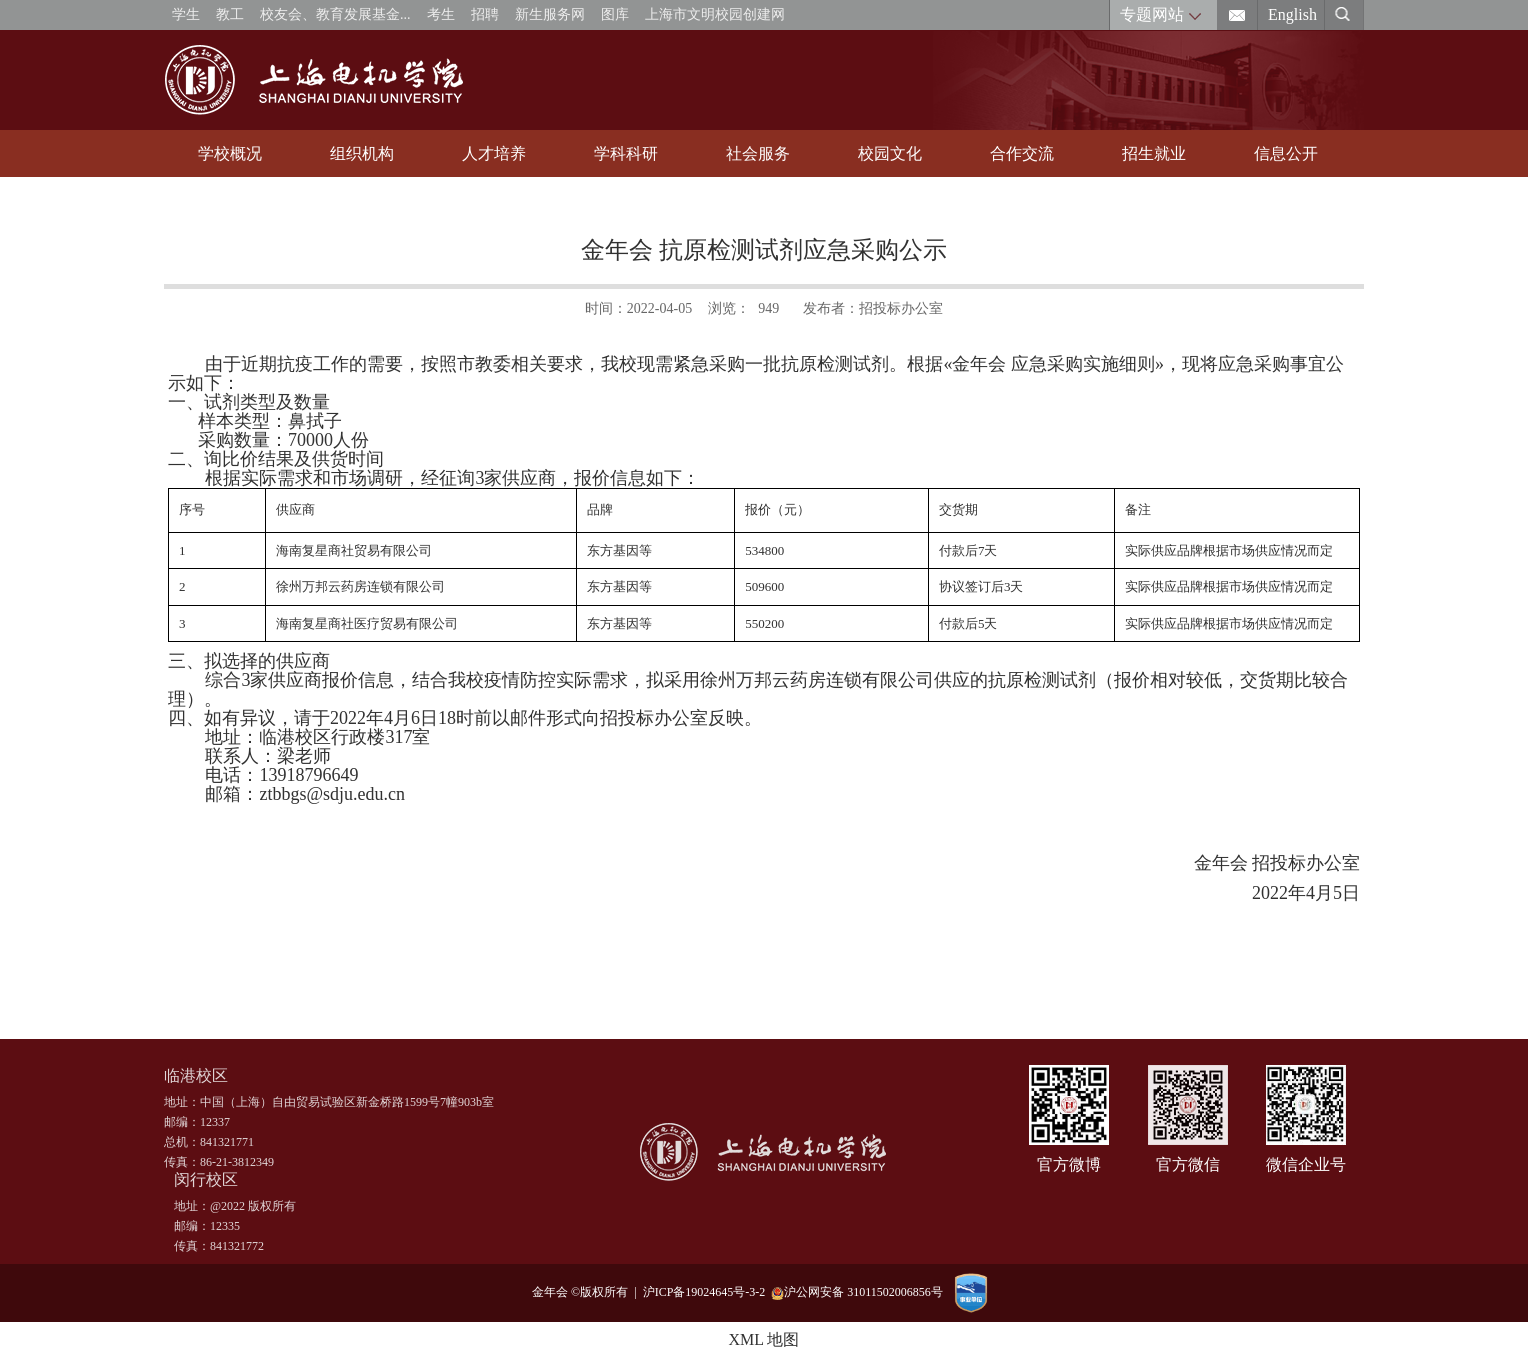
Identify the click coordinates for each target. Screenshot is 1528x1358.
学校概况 (230, 153)
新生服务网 (550, 14)
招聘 (485, 14)
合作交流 (1022, 153)
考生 (441, 14)
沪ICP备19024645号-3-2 (707, 1292)
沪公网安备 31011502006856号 (857, 1292)
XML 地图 (764, 1339)
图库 (615, 14)
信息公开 (1286, 153)
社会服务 (758, 153)
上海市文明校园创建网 (715, 14)
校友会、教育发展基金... (335, 14)
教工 (230, 14)
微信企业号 (1306, 1164)
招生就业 (1154, 153)
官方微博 (1069, 1164)
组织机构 (362, 153)
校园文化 (890, 153)
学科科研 (626, 153)
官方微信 (1188, 1164)
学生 (186, 14)
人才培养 (494, 153)
